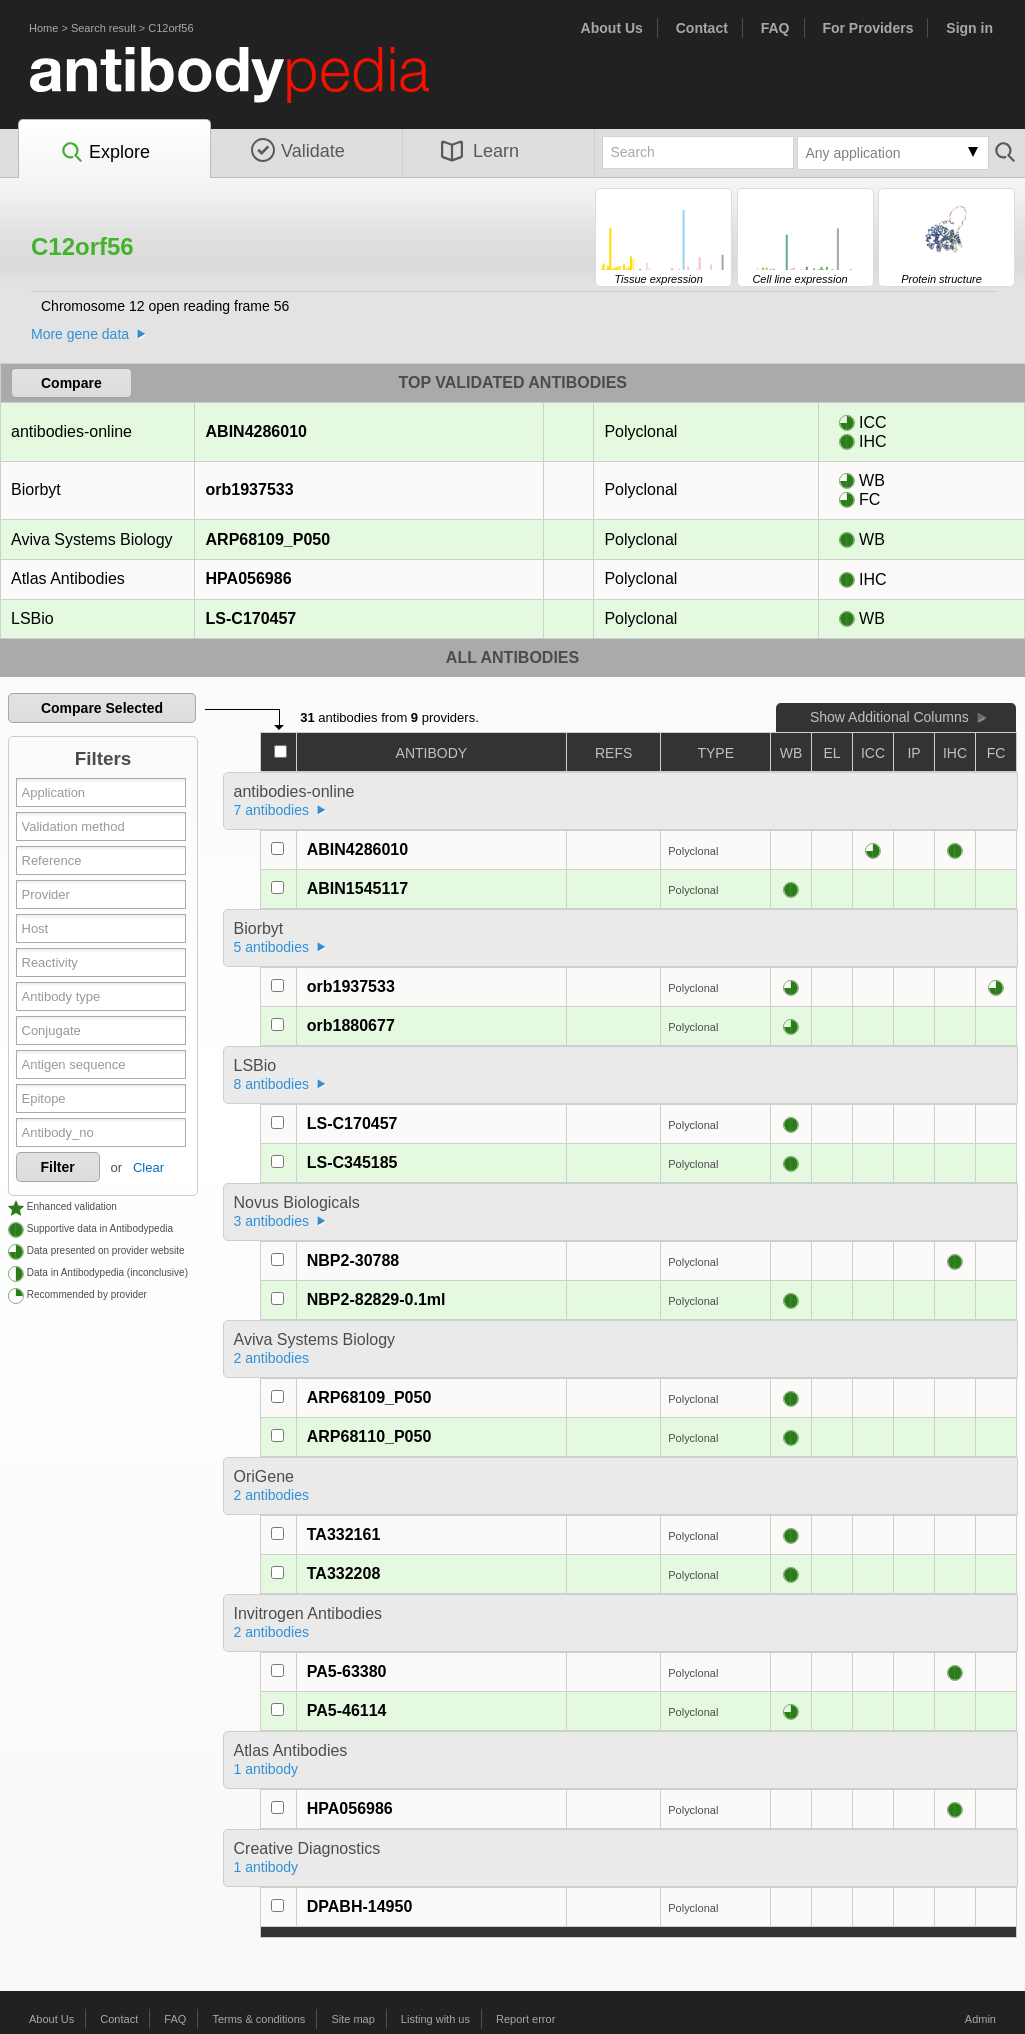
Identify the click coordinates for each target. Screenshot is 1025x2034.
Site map (352, 2019)
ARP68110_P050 (369, 1436)
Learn (480, 151)
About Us (612, 28)
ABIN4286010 (256, 431)
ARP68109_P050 (268, 539)
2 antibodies (272, 1358)
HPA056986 (248, 578)
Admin (980, 2019)
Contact (702, 28)
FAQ (775, 28)
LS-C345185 (352, 1162)
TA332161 (344, 1534)
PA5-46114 (347, 1710)
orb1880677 (351, 1025)
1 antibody (266, 1769)
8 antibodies (272, 1084)
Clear (148, 1167)
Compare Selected (102, 708)
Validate (298, 151)
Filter (58, 1167)
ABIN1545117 (357, 888)
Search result (103, 28)
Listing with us (435, 2019)
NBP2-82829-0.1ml (376, 1299)
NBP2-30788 (353, 1260)
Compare (71, 383)
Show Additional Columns (889, 717)
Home (43, 28)
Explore (104, 153)
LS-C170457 (251, 618)
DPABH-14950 (360, 1906)
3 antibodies (272, 1221)
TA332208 (344, 1573)
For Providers (867, 28)
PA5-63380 (347, 1671)
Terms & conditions (258, 2019)
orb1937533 (249, 489)
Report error (525, 2019)
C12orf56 (170, 28)
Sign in (969, 28)
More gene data (80, 334)
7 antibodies (272, 810)
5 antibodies (272, 947)
